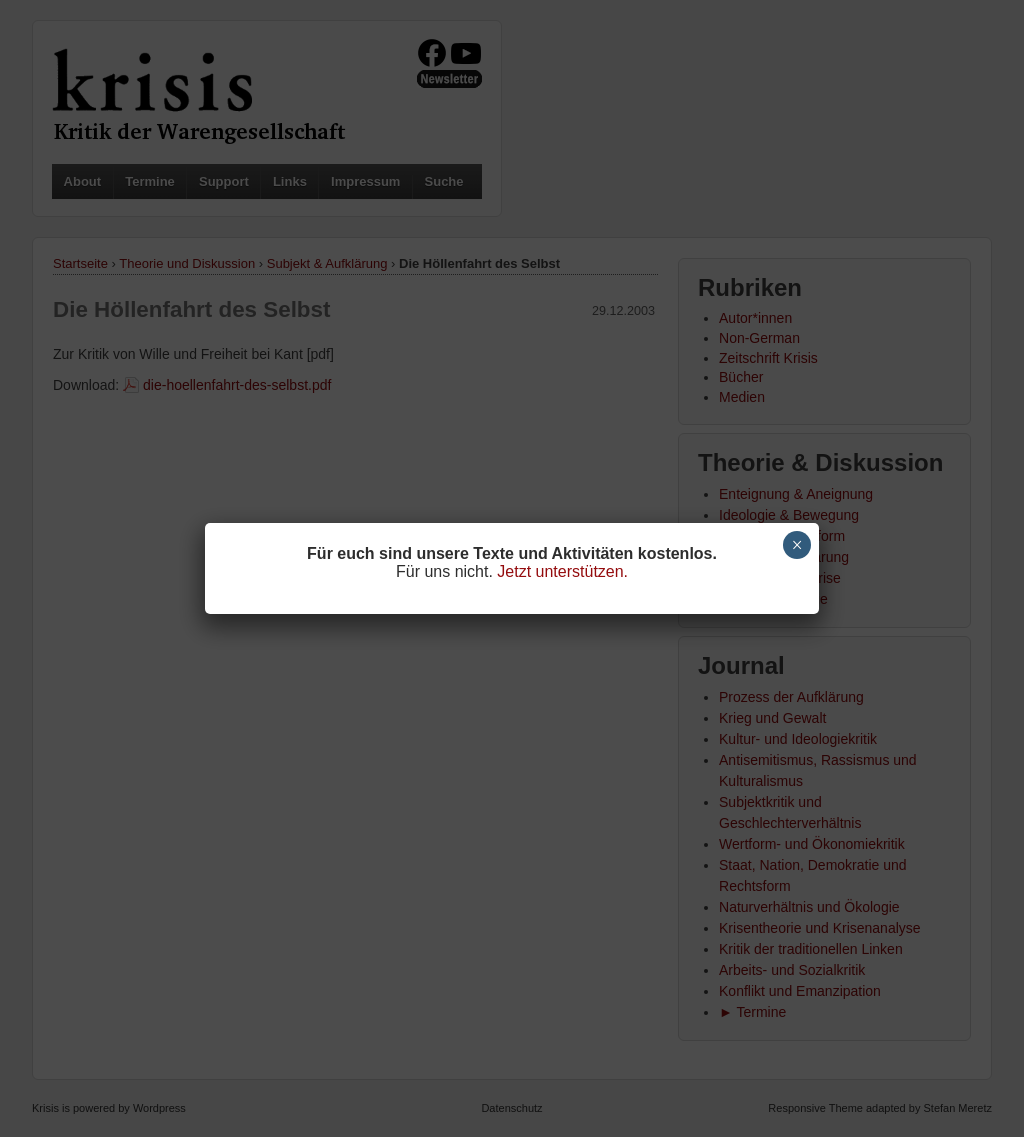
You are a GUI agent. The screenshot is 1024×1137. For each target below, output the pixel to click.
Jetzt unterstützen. (562, 571)
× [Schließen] (797, 545)
